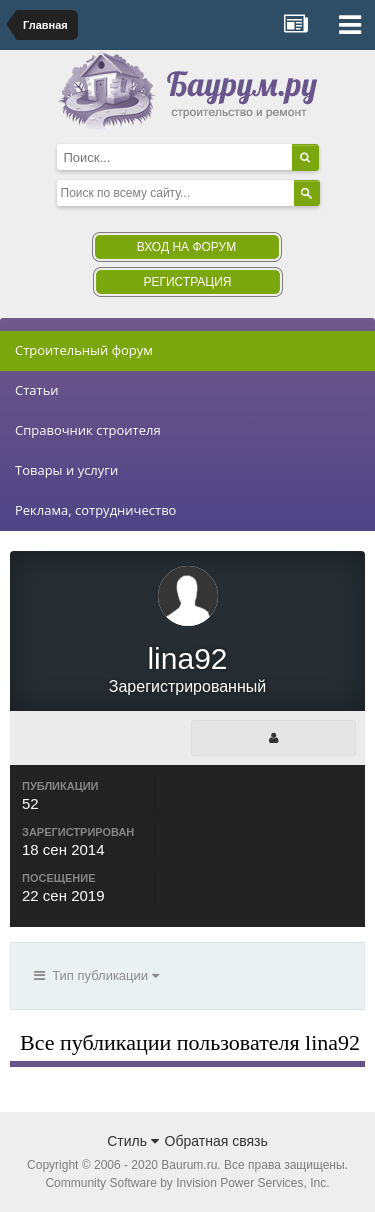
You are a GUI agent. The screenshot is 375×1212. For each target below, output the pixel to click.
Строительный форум (84, 350)
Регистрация (187, 282)
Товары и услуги (66, 470)
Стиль (133, 1141)
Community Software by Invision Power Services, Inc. (187, 1183)
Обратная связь (216, 1141)
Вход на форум (186, 247)
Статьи (37, 390)
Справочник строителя (88, 430)
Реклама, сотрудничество (95, 510)
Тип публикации (96, 975)
